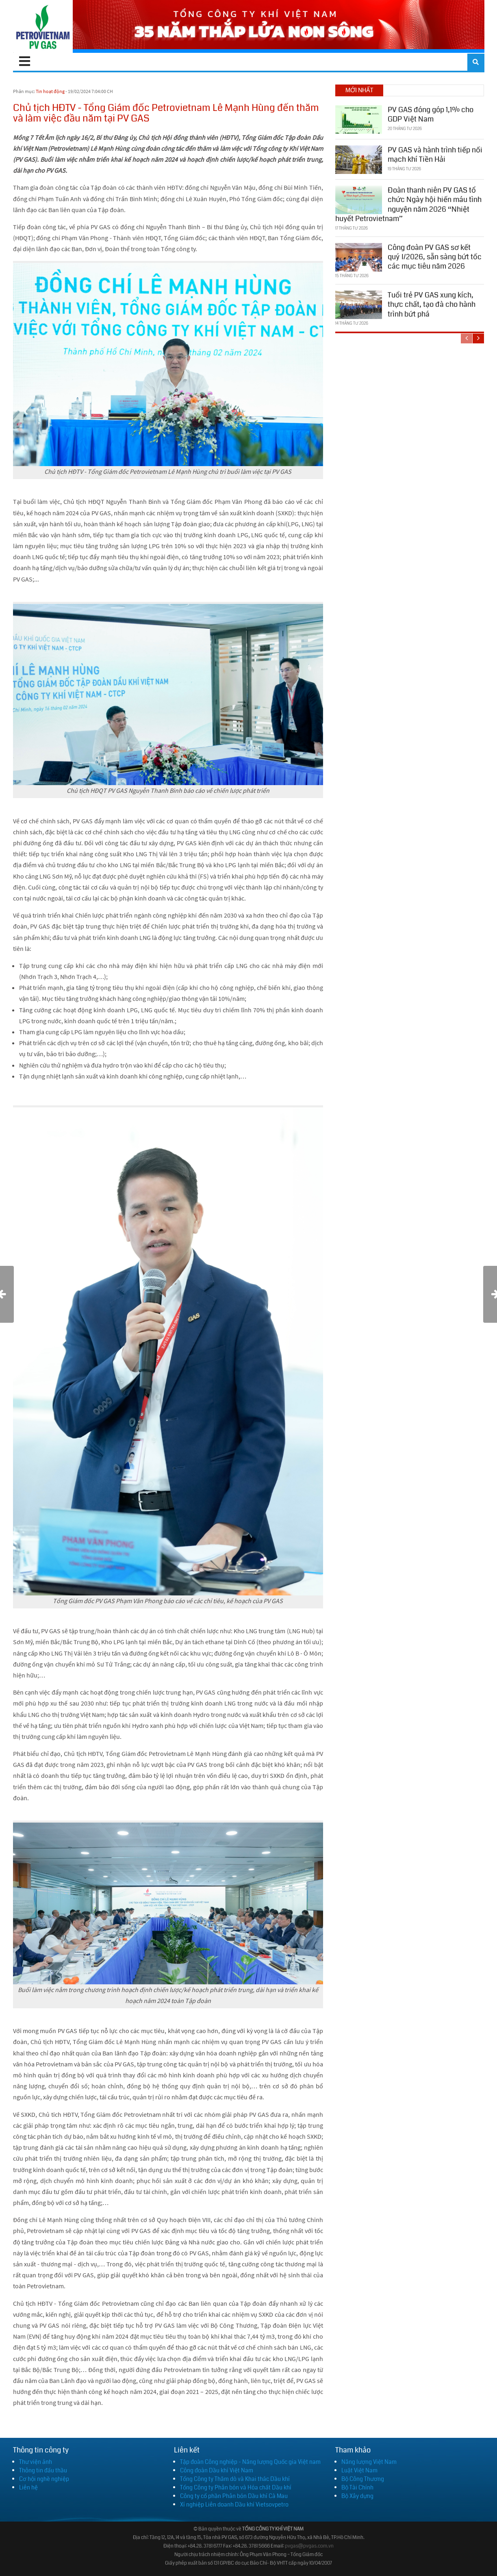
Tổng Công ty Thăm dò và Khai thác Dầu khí (235, 2479)
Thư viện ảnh (35, 2462)
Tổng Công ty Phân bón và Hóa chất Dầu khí (235, 2487)
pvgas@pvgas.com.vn (309, 2546)
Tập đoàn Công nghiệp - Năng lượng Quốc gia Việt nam (250, 2462)
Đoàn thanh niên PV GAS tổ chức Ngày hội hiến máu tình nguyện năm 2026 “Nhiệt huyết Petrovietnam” (408, 204)
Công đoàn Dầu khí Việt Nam (216, 2470)
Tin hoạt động (50, 91)
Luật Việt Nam (359, 2470)
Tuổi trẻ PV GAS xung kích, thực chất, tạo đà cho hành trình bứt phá (431, 304)
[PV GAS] (43, 26)
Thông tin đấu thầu (43, 2470)
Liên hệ (28, 2487)
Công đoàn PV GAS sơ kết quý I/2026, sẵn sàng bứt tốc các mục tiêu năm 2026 (435, 257)
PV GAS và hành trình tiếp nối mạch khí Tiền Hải (435, 155)
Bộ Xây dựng (357, 2496)
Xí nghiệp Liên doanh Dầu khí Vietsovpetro (234, 2504)
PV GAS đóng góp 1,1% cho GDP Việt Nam (430, 114)
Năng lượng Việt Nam (369, 2462)
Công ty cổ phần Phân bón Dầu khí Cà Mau (234, 2496)
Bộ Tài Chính (357, 2487)
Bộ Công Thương (362, 2479)
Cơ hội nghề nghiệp (44, 2479)
